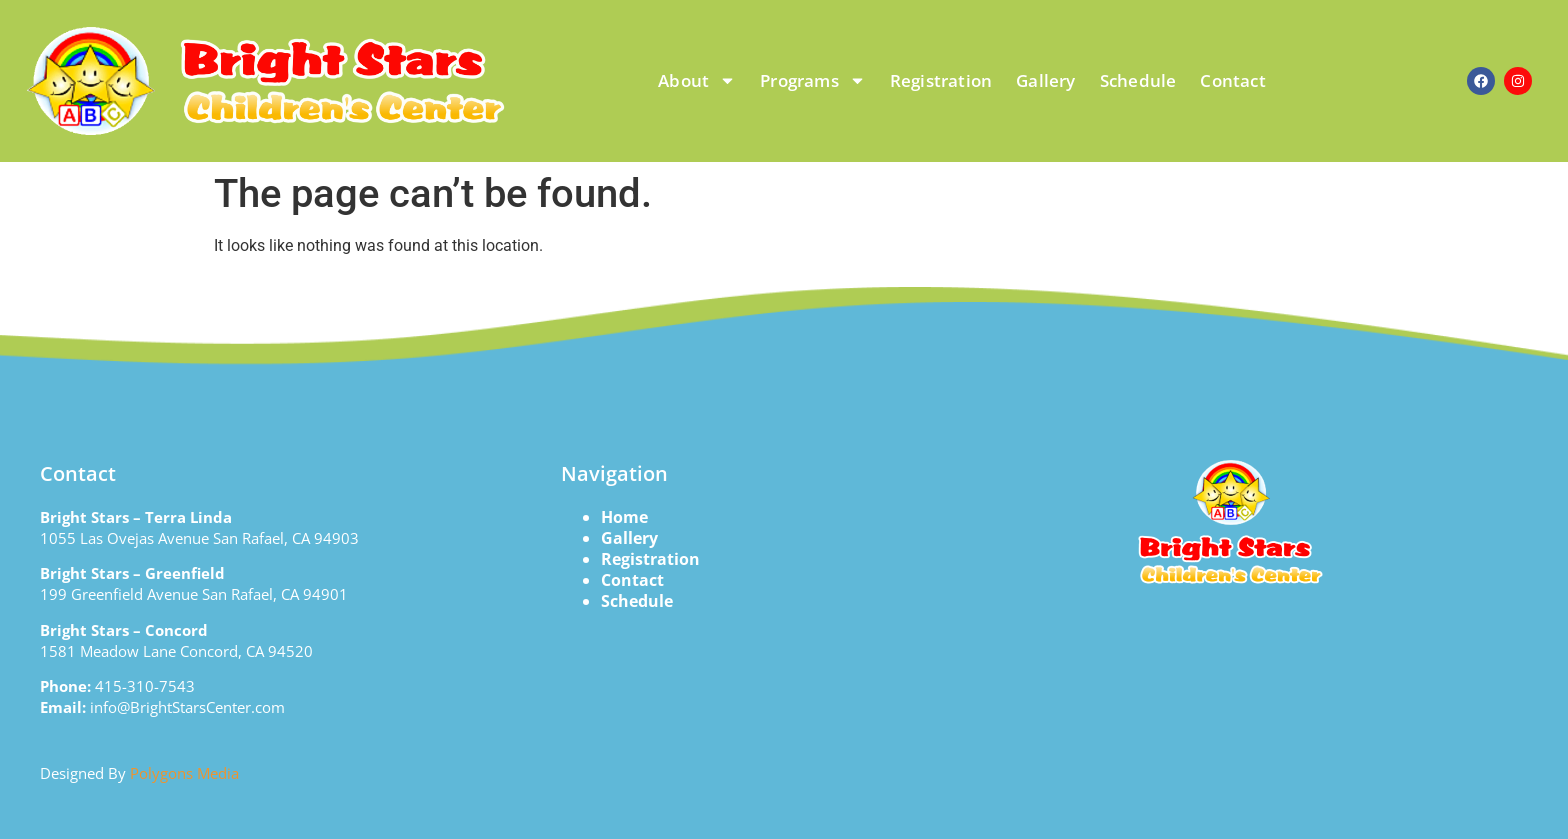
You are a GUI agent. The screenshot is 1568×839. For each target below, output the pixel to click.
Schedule (1138, 80)
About (697, 80)
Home (624, 517)
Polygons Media (184, 773)
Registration (941, 80)
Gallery (1045, 80)
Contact (1232, 80)
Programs (813, 80)
